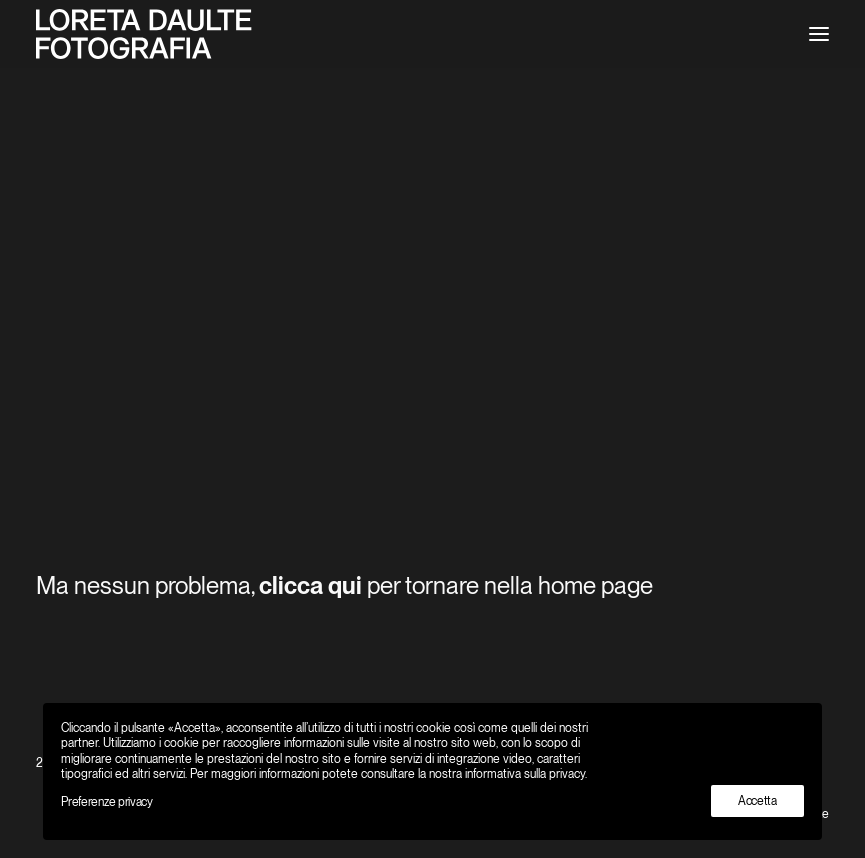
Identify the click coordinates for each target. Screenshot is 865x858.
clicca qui (310, 585)
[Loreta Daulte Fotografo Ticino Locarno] (144, 34)
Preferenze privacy (107, 802)
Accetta (757, 801)
